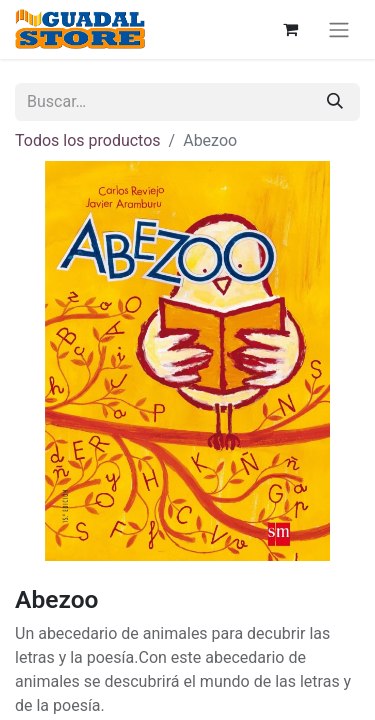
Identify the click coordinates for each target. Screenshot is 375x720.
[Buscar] (335, 102)
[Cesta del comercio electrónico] (290, 29)
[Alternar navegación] (339, 29)
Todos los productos (88, 140)
